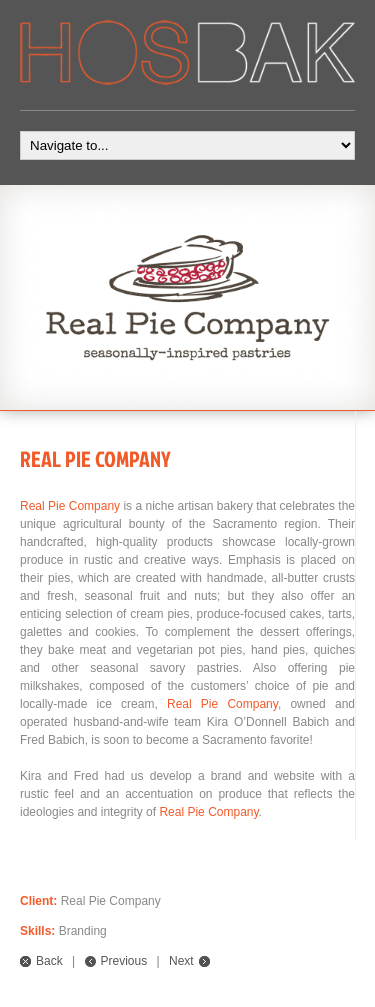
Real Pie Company (70, 506)
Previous (124, 961)
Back (49, 961)
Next (181, 961)
